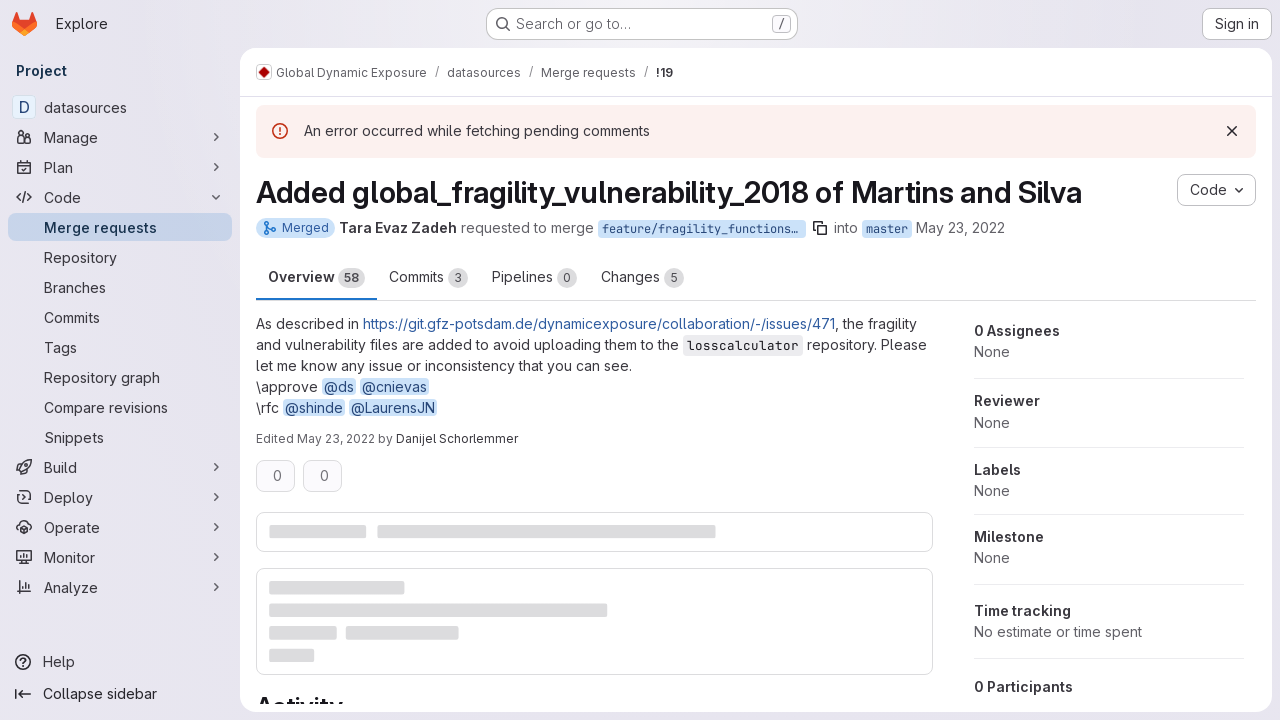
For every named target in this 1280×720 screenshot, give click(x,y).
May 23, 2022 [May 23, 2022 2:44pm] (336, 438)
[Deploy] (120, 497)
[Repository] (120, 257)
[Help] (120, 662)
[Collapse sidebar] (120, 694)
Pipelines (534, 278)
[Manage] (120, 137)
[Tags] (120, 347)
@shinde (314, 407)
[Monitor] (120, 557)
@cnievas (394, 386)
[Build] (120, 467)
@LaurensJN (393, 407)
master (887, 229)
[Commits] (120, 317)
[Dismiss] (1232, 131)
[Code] (120, 197)
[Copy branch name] (820, 228)
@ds (339, 386)
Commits (428, 278)
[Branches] (120, 287)
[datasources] (120, 107)
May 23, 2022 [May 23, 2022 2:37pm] (960, 227)
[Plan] (120, 167)
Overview (316, 278)
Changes (642, 278)
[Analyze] (120, 587)
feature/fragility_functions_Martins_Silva (704, 229)
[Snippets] (120, 437)
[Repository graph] (120, 377)
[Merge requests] (120, 227)
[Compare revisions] (120, 407)
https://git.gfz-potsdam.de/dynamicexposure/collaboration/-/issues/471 (599, 323)
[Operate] (120, 527)
